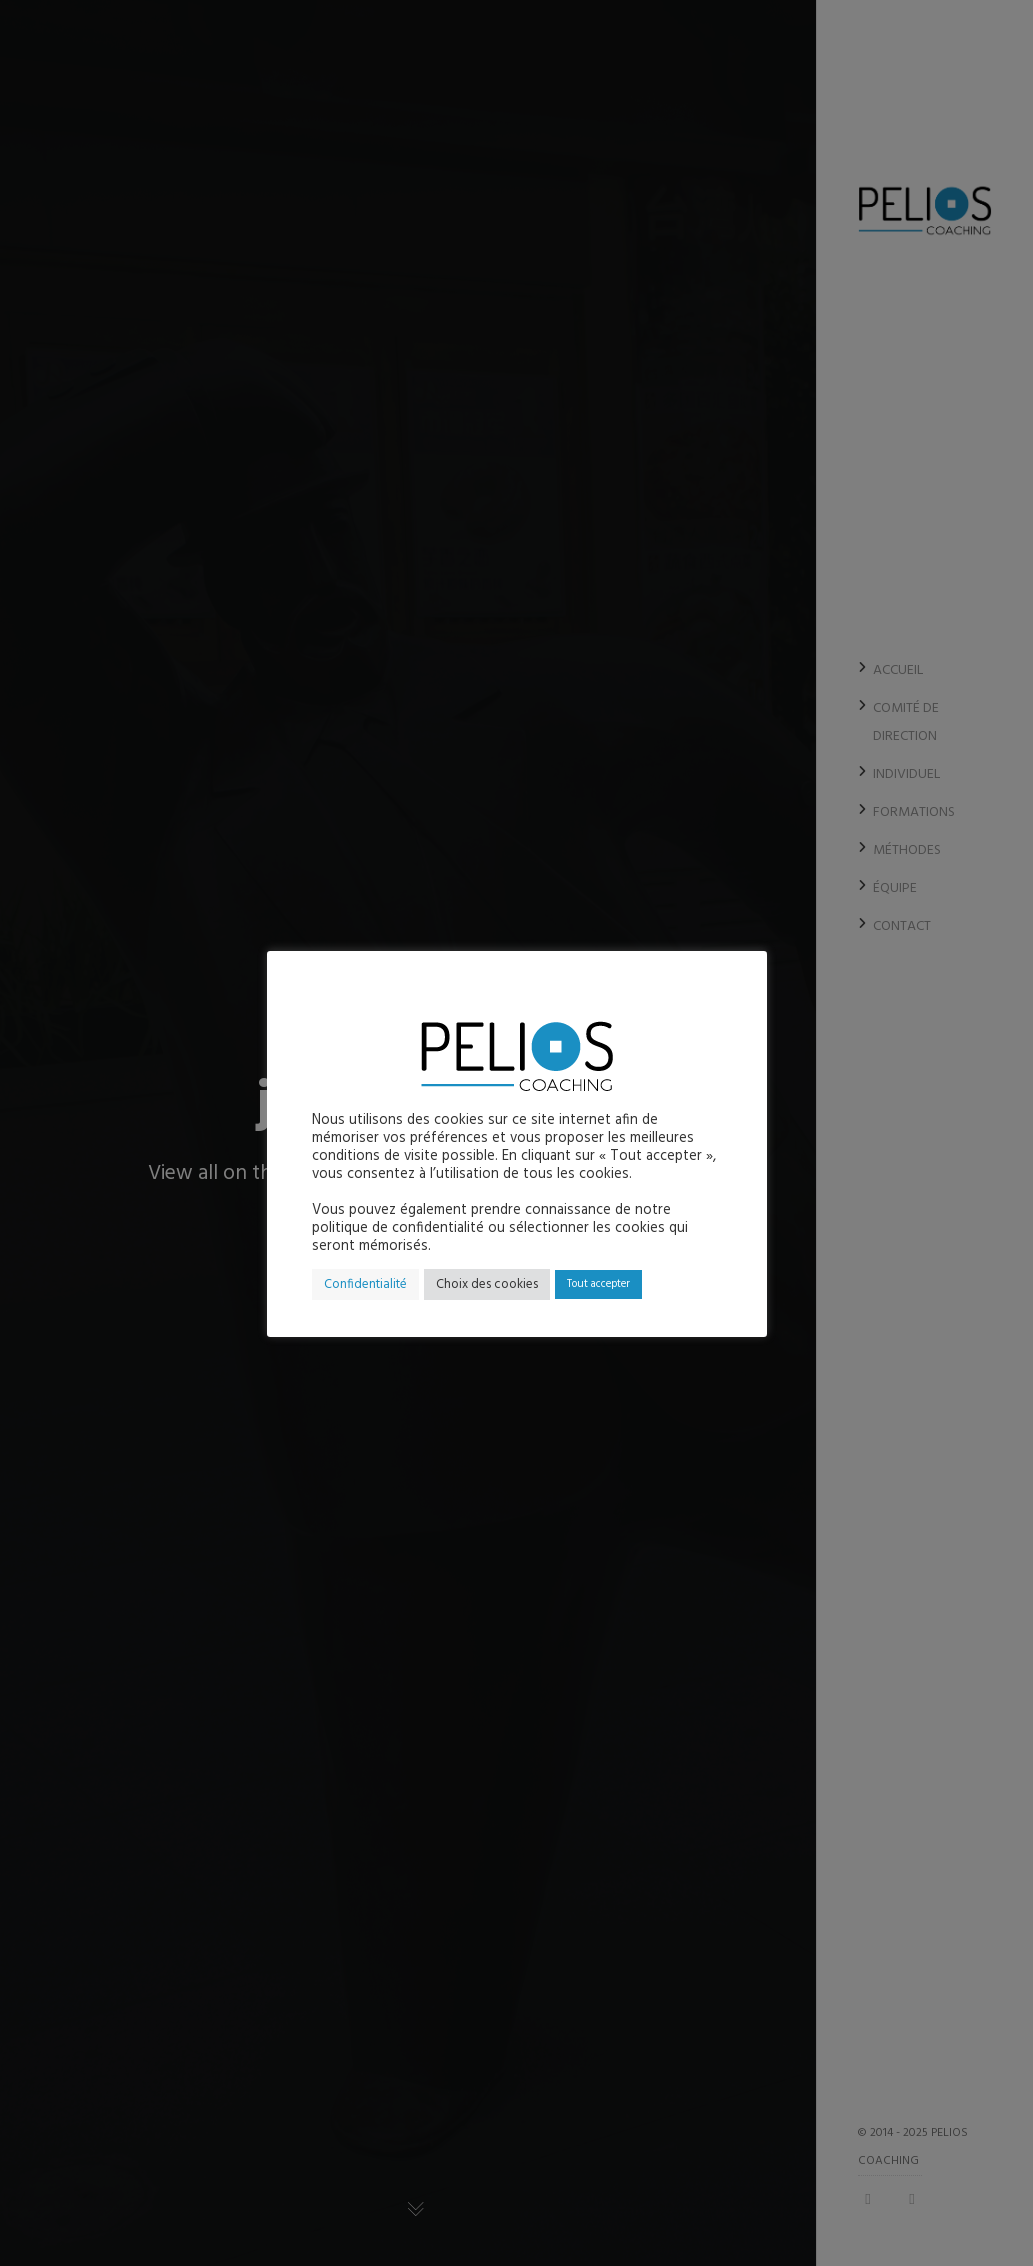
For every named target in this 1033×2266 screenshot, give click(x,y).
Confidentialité (365, 1284)
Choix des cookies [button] (487, 1284)
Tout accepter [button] (598, 1284)
